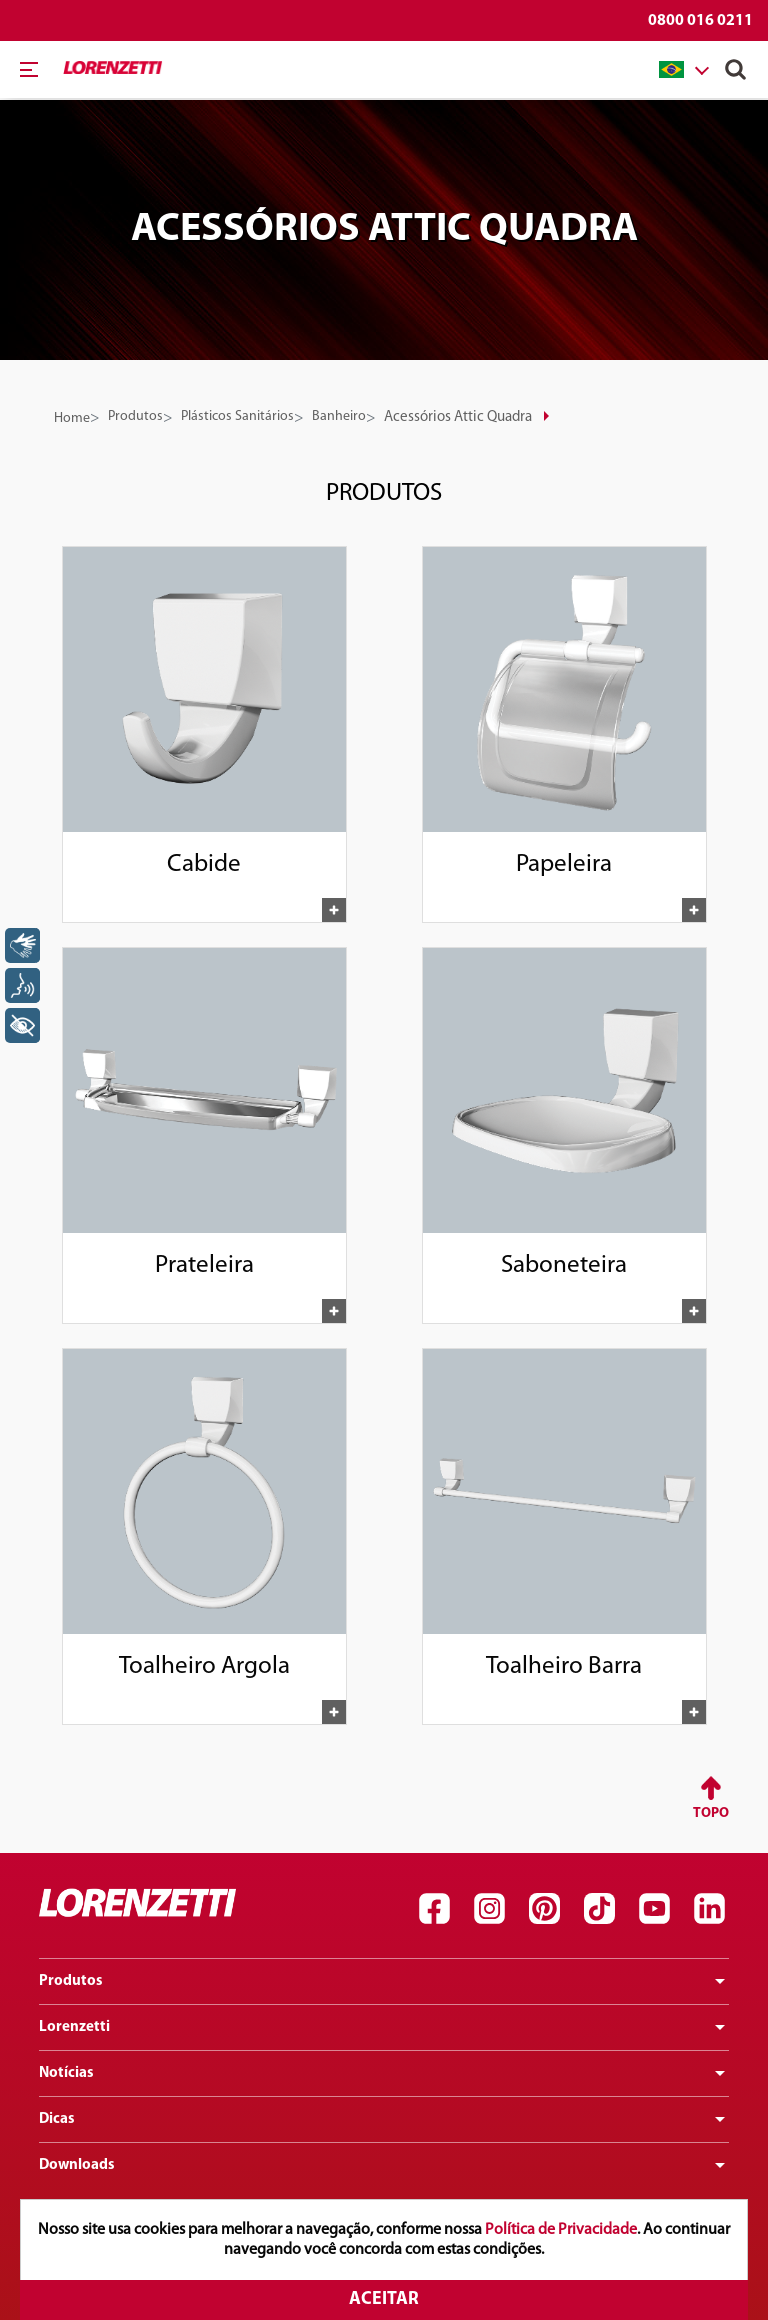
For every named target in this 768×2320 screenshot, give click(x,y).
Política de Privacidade (561, 2230)
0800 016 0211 (700, 21)
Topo (711, 1813)
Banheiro (339, 416)
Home (72, 418)
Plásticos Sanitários (237, 416)
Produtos (135, 416)
